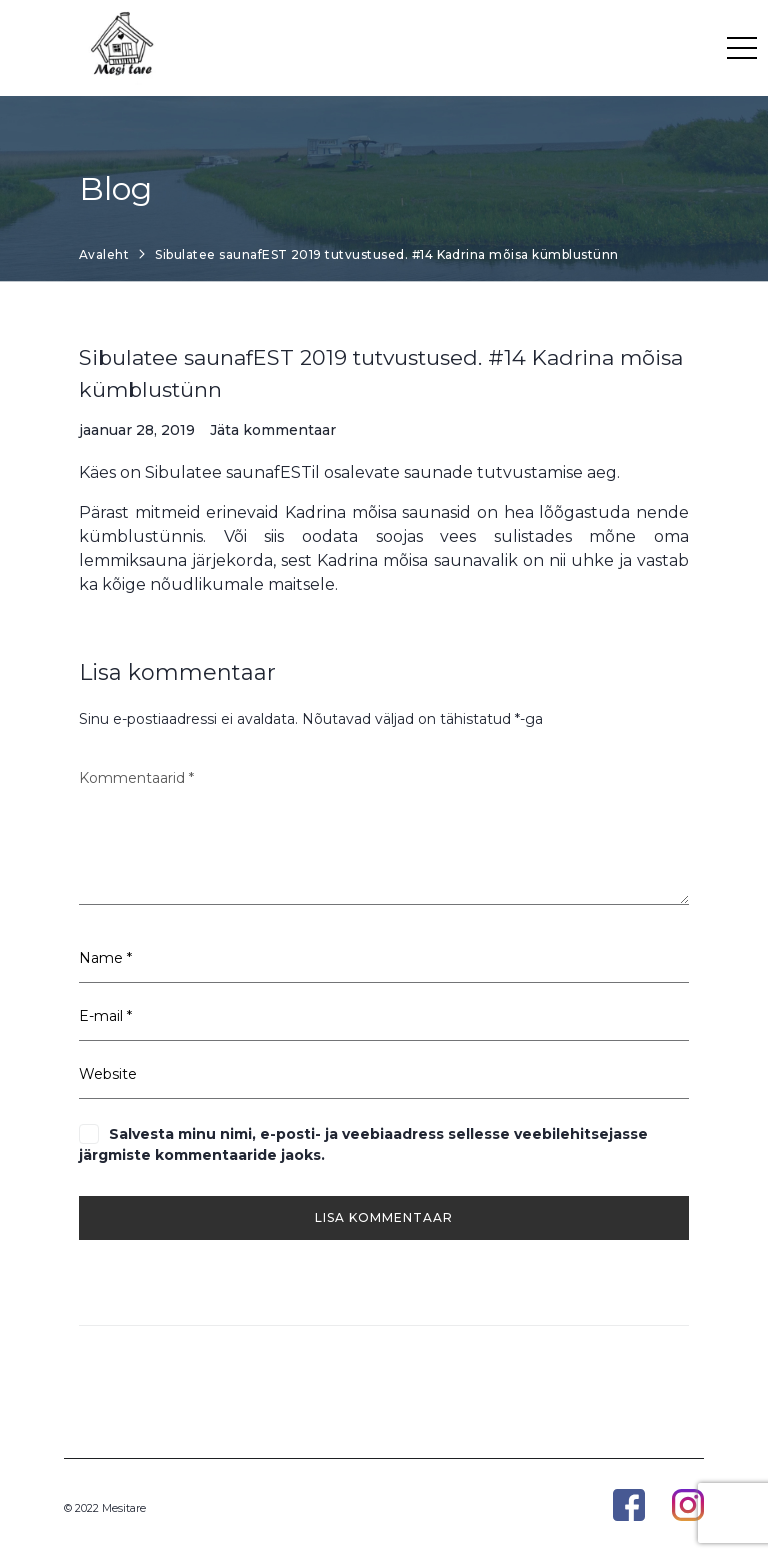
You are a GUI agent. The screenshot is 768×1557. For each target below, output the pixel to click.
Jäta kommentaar (273, 430)
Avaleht (104, 254)
